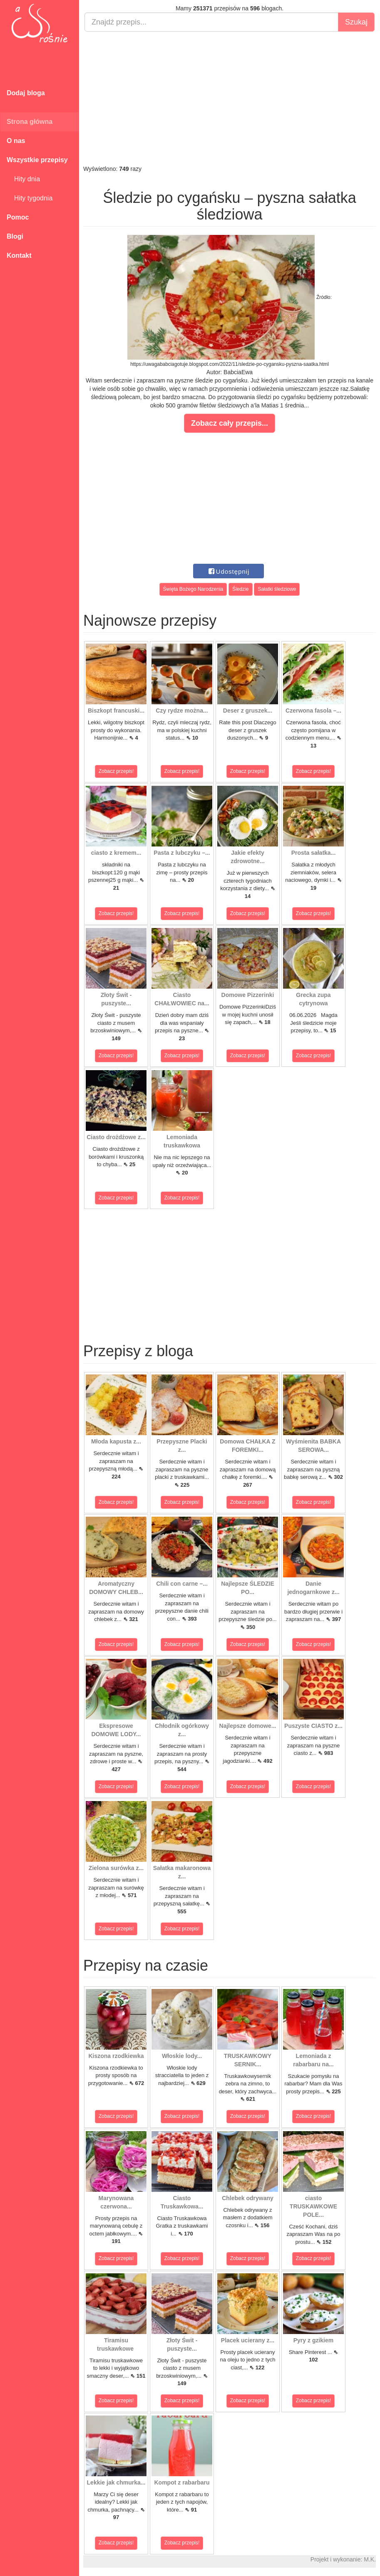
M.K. (370, 2559)
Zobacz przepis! (116, 771)
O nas (16, 140)
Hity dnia (23, 179)
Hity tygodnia (29, 198)
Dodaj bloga (26, 92)
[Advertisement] (229, 98)
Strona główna (29, 121)
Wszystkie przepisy (37, 159)
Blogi (15, 236)
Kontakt (19, 255)
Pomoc (18, 217)
